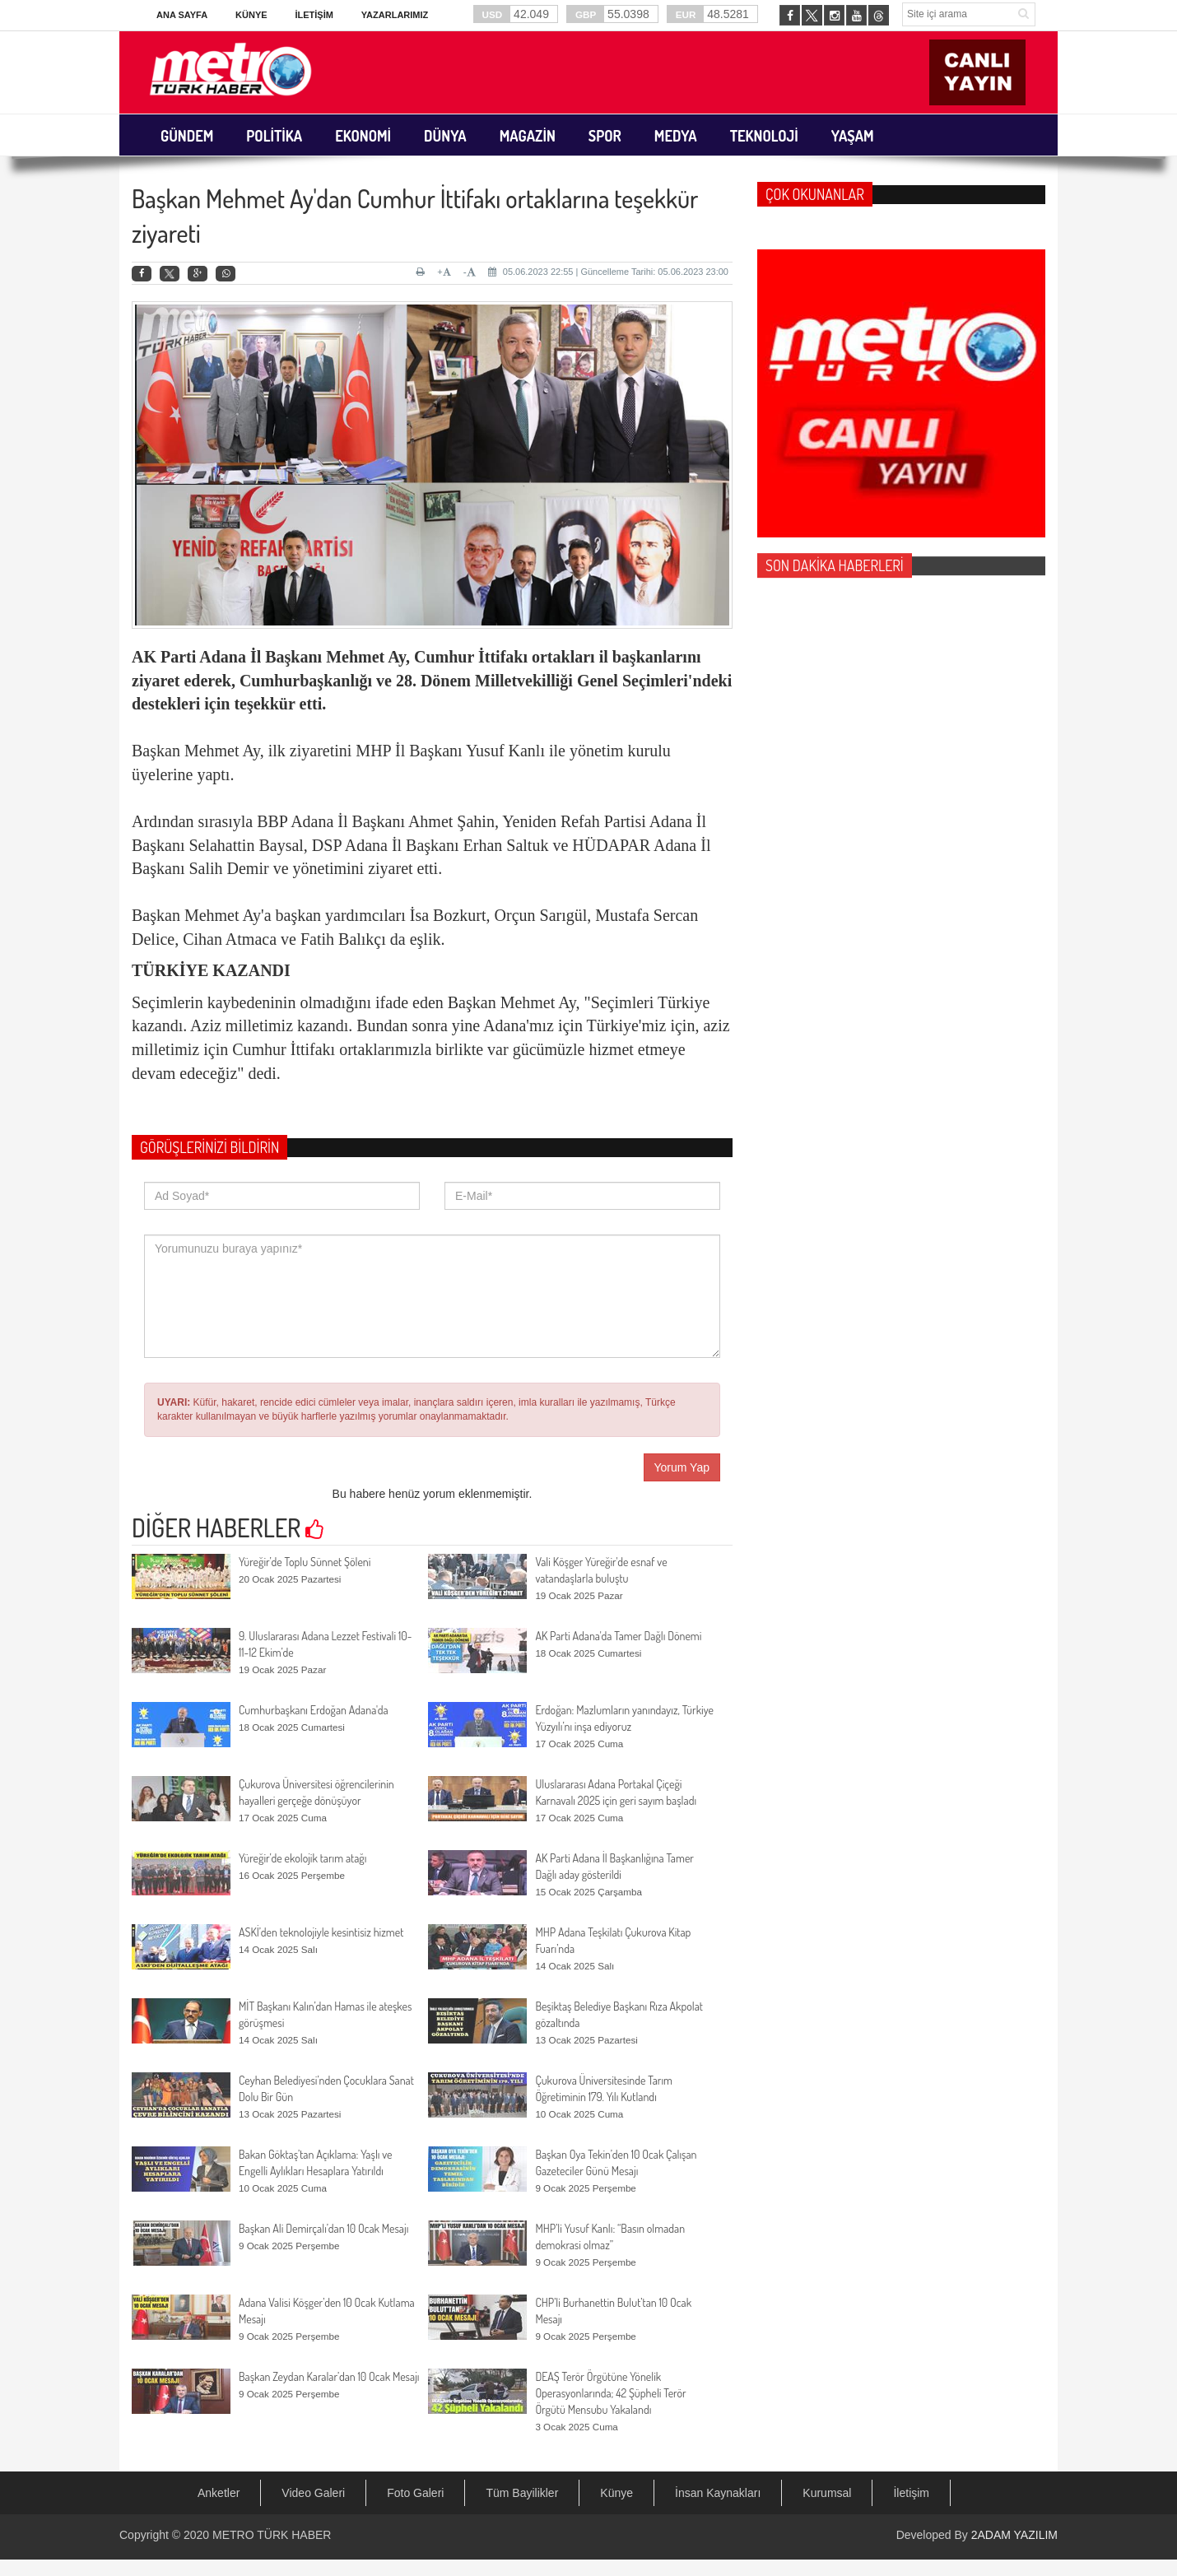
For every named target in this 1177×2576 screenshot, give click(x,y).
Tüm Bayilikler (522, 2492)
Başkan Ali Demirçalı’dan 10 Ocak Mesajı (323, 2228)
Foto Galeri (415, 2492)
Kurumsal (826, 2492)
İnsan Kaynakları (718, 2492)
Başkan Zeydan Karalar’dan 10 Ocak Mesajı (329, 2376)
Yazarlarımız (394, 15)
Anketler (219, 2492)
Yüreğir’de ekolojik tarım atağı (302, 1858)
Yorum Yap (681, 1467)
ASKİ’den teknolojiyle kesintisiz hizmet (321, 1932)
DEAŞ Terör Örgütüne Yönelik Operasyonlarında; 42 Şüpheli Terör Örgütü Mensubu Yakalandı (610, 2392)
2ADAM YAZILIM (1014, 2534)
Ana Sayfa (181, 15)
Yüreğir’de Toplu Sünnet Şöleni (304, 1562)
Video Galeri (313, 2492)
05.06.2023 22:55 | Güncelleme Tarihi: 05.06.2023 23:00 (608, 272)
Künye (251, 15)
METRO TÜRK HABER (271, 2534)
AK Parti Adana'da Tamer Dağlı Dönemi (618, 1636)
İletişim (314, 15)
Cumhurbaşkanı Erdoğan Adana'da (313, 1710)
